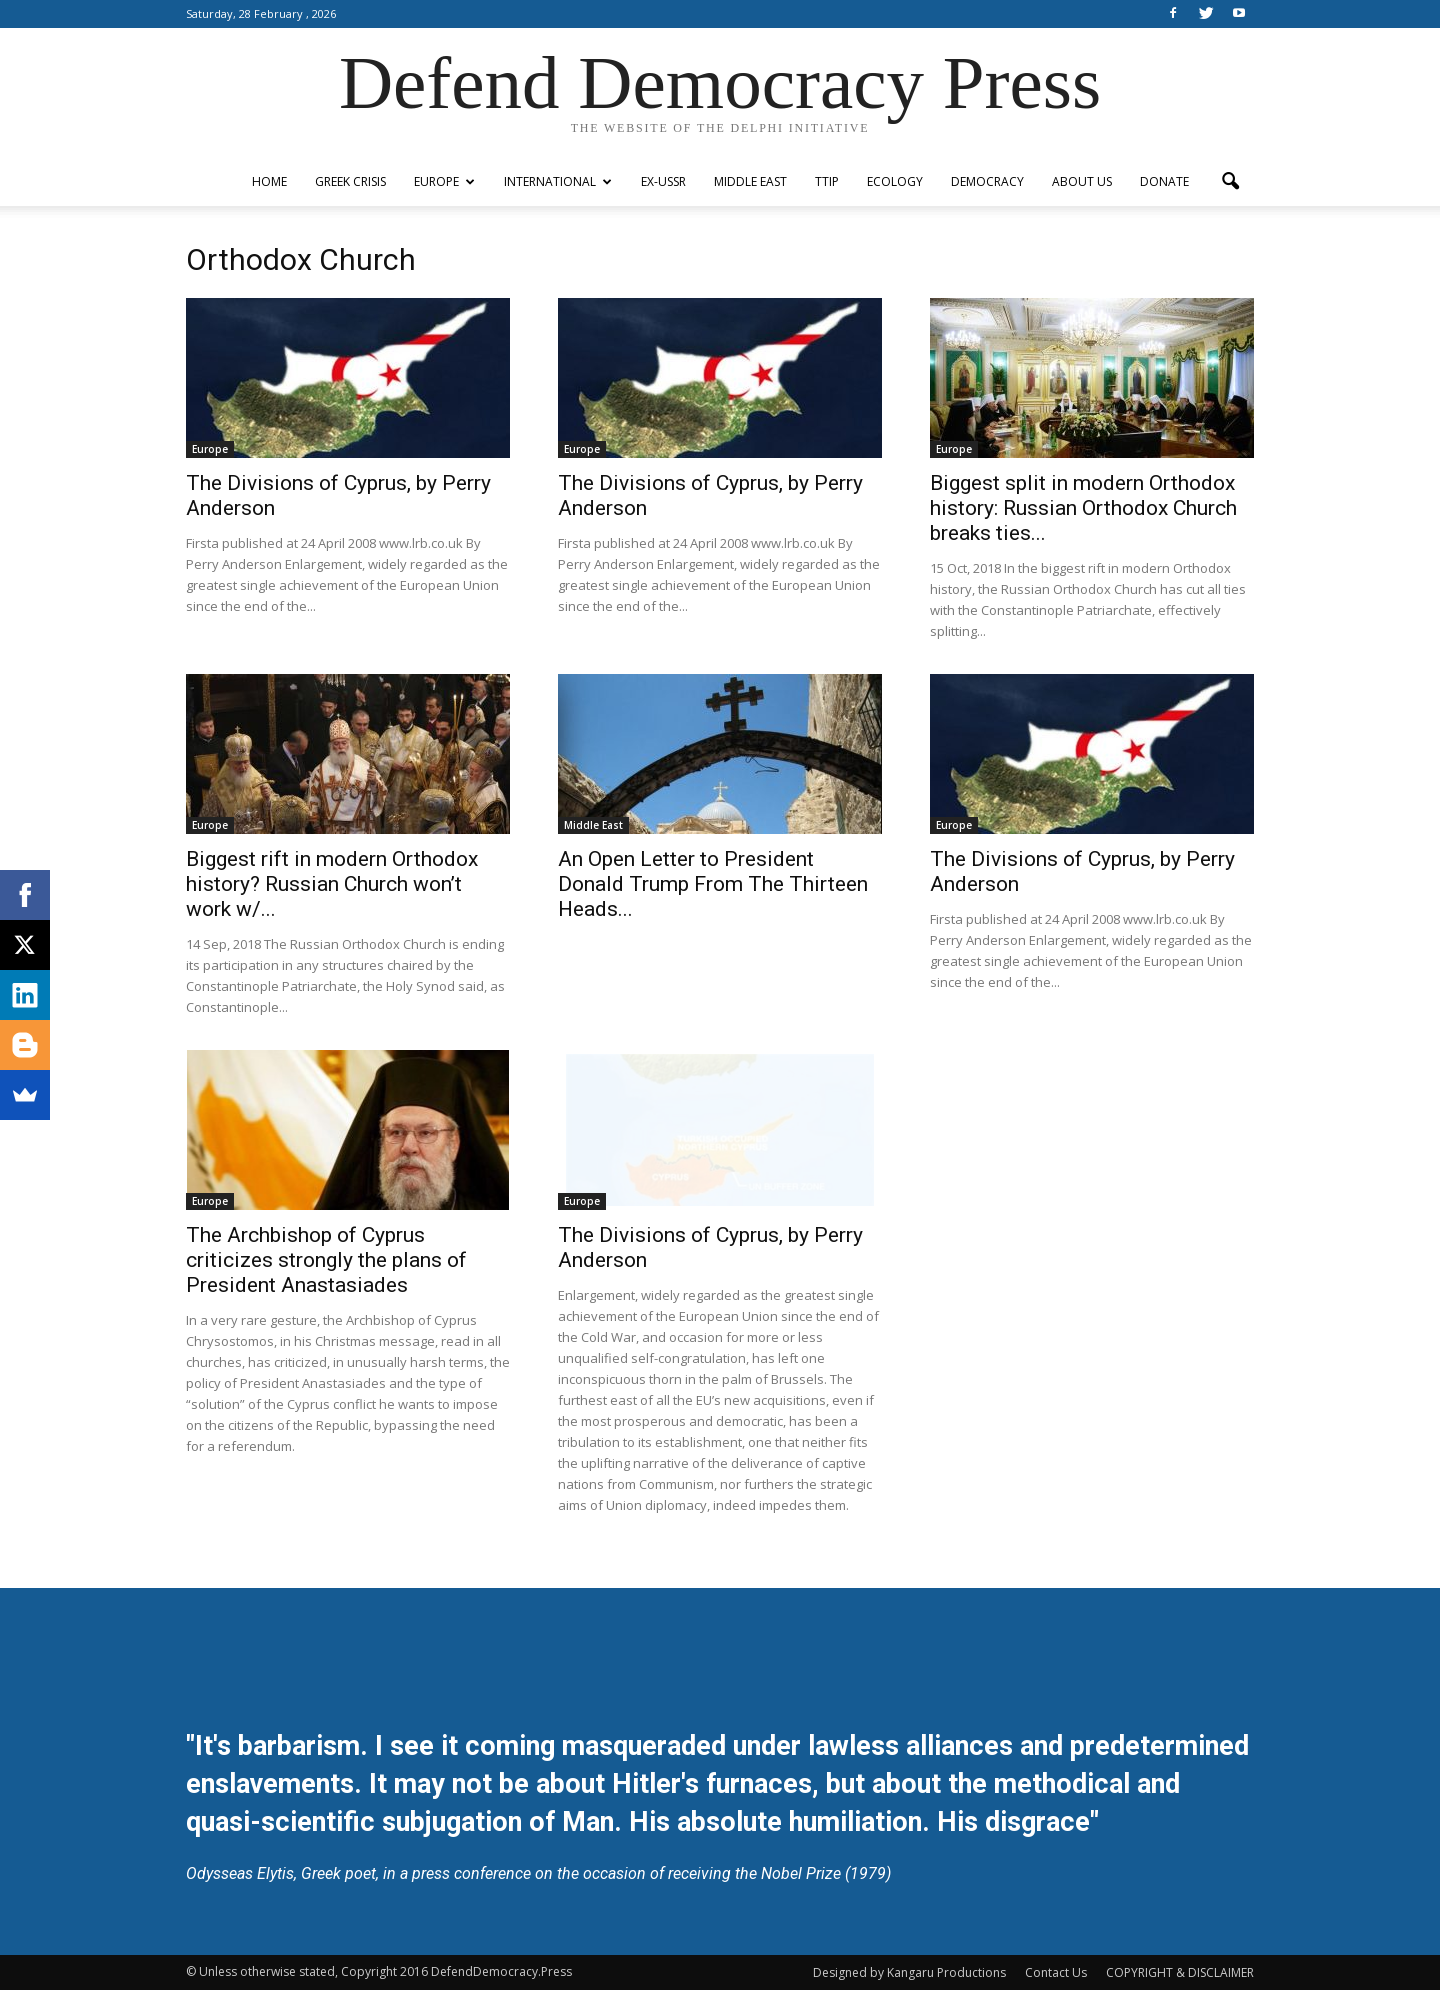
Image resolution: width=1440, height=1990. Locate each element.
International (558, 181)
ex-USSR (663, 181)
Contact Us (1056, 1972)
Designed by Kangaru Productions (909, 1972)
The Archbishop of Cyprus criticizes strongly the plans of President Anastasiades (326, 1260)
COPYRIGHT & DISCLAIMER (1180, 1972)
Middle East (750, 181)
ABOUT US (1082, 181)
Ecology (895, 181)
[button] (1230, 182)
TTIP (827, 181)
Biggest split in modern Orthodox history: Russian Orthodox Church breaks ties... (1083, 508)
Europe (444, 181)
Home (269, 181)
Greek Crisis (350, 181)
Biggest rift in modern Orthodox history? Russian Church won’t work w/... (332, 884)
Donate (1164, 181)
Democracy (987, 181)
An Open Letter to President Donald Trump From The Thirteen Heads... (713, 884)
